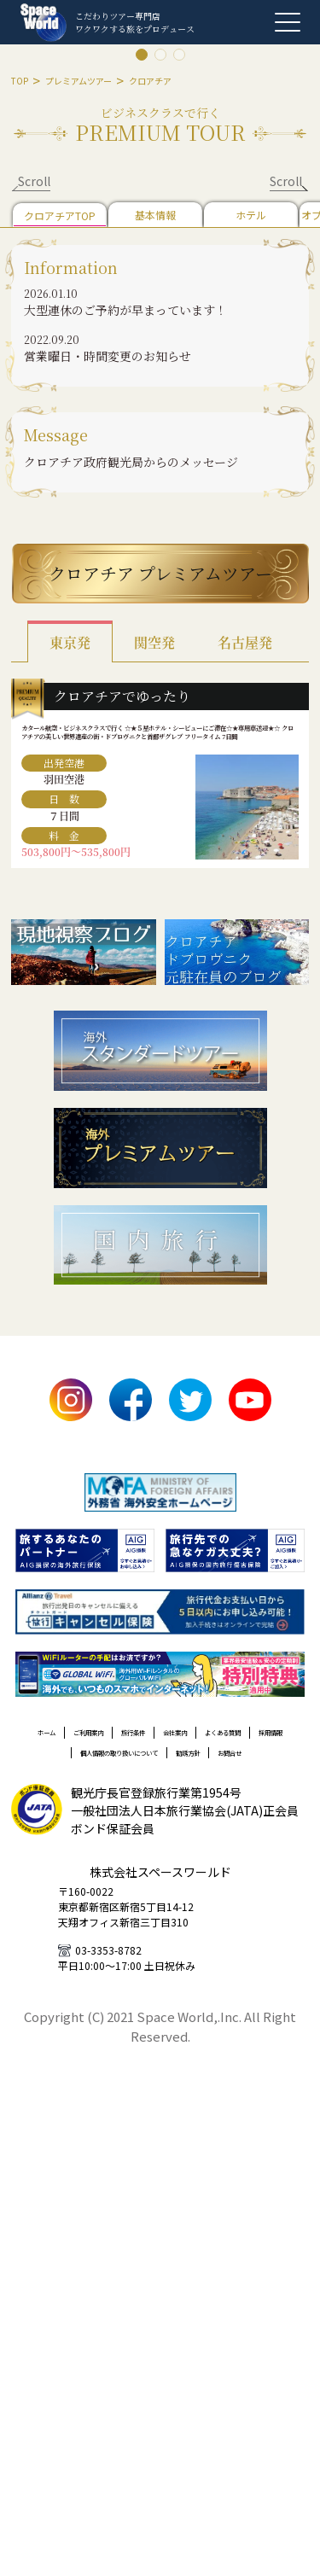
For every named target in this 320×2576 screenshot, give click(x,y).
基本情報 (155, 214)
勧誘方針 (247, 1836)
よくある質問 (128, 1811)
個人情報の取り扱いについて (128, 1836)
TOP (19, 80)
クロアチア (150, 80)
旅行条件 (193, 1785)
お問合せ (160, 1862)
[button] (160, 462)
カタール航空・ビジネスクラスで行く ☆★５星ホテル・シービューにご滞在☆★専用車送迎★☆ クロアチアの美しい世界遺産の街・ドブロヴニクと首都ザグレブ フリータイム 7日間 (160, 758)
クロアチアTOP (60, 215)
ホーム (55, 1785)
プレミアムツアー (78, 80)
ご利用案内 (121, 1785)
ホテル (251, 214)
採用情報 (206, 1811)
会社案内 (258, 1785)
